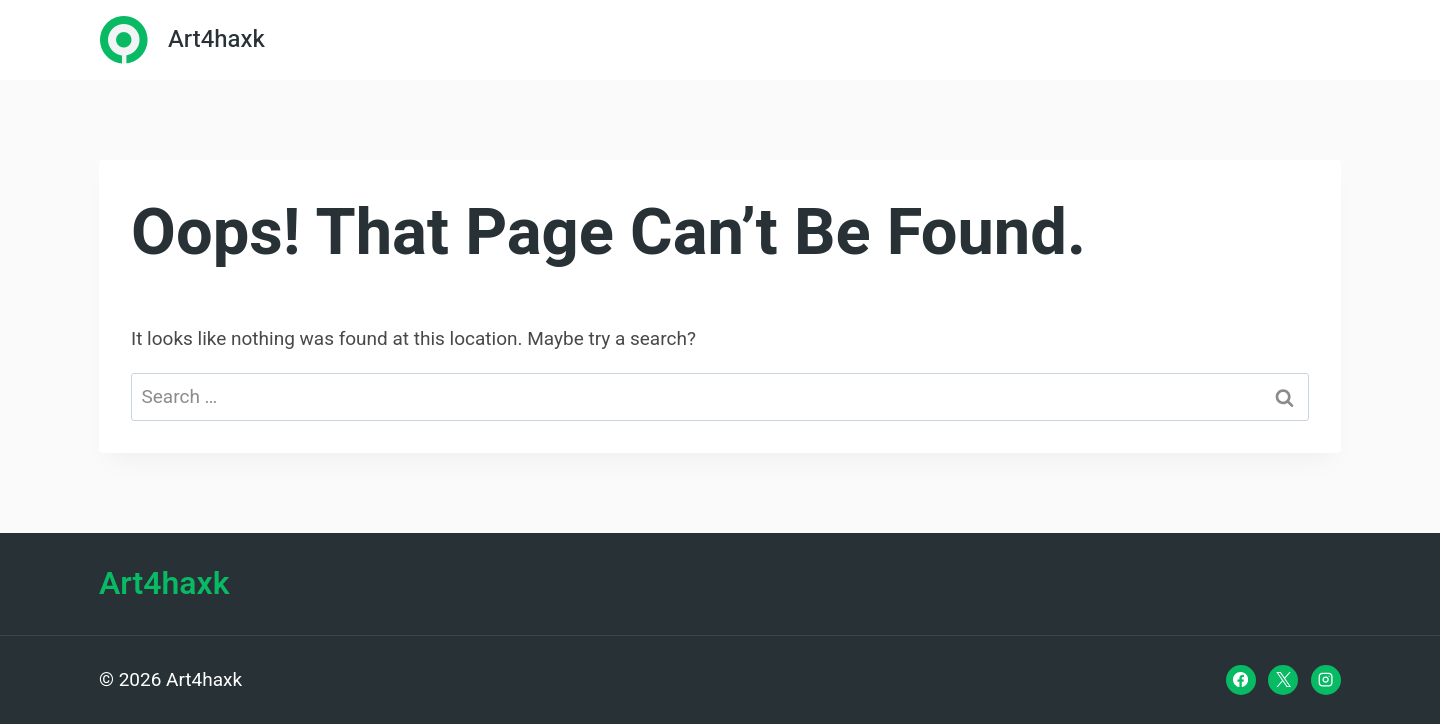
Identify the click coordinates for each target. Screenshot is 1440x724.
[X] (1283, 680)
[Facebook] (1241, 680)
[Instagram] (1326, 680)
